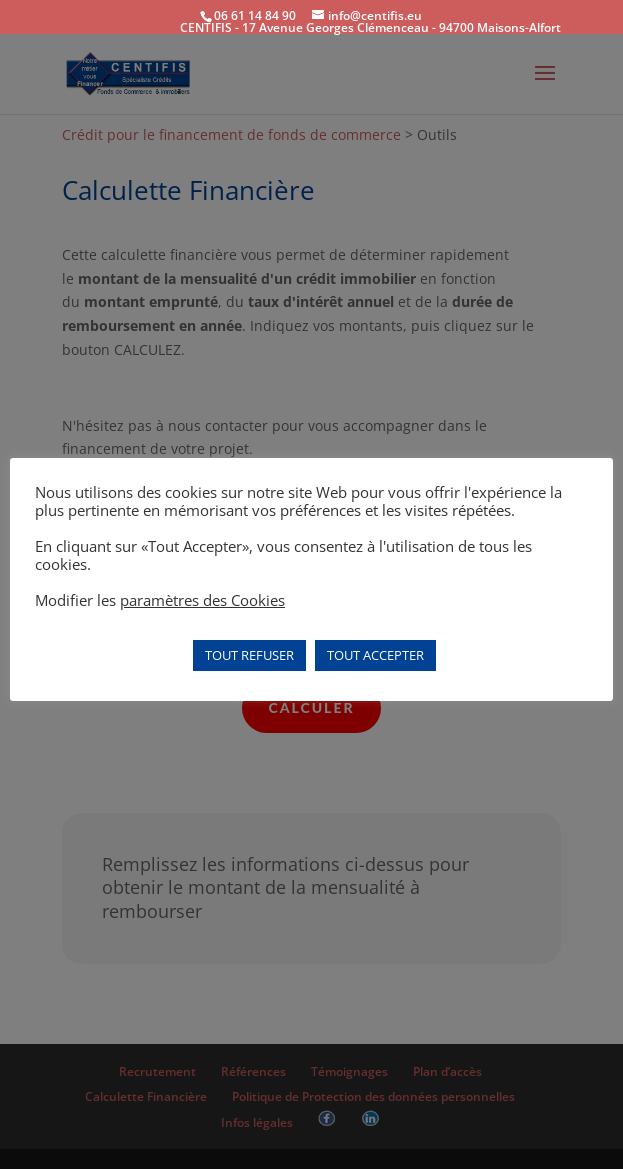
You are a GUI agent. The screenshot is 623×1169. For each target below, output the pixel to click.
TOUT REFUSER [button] (249, 655)
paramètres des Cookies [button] (202, 600)
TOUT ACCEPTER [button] (375, 655)
